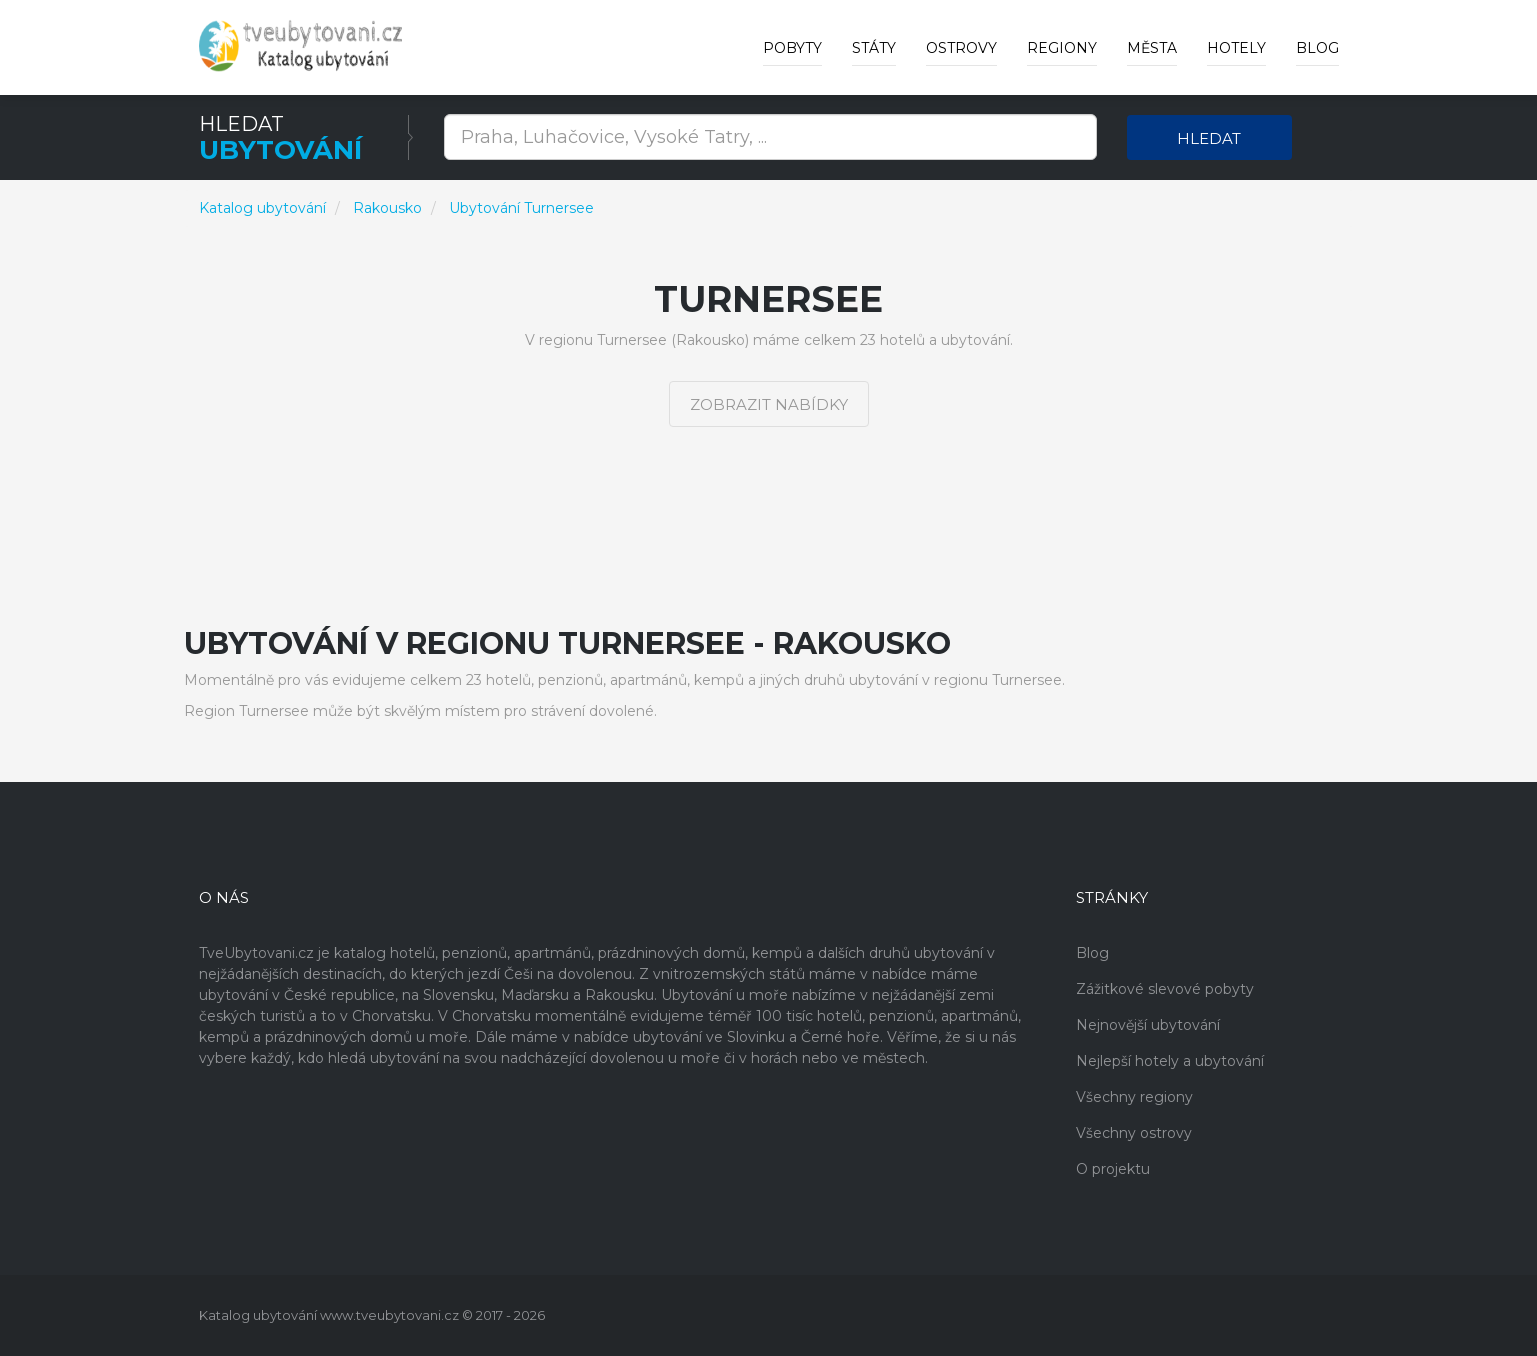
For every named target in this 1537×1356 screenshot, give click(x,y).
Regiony (1062, 48)
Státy (874, 48)
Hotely (1236, 48)
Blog (1317, 48)
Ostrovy (961, 48)
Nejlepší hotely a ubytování (1170, 1061)
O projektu (1113, 1169)
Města (1152, 48)
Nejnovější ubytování (1148, 1025)
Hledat (1209, 138)
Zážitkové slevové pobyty (1165, 989)
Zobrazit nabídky (769, 404)
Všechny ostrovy (1134, 1133)
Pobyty (792, 48)
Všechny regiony (1134, 1097)
